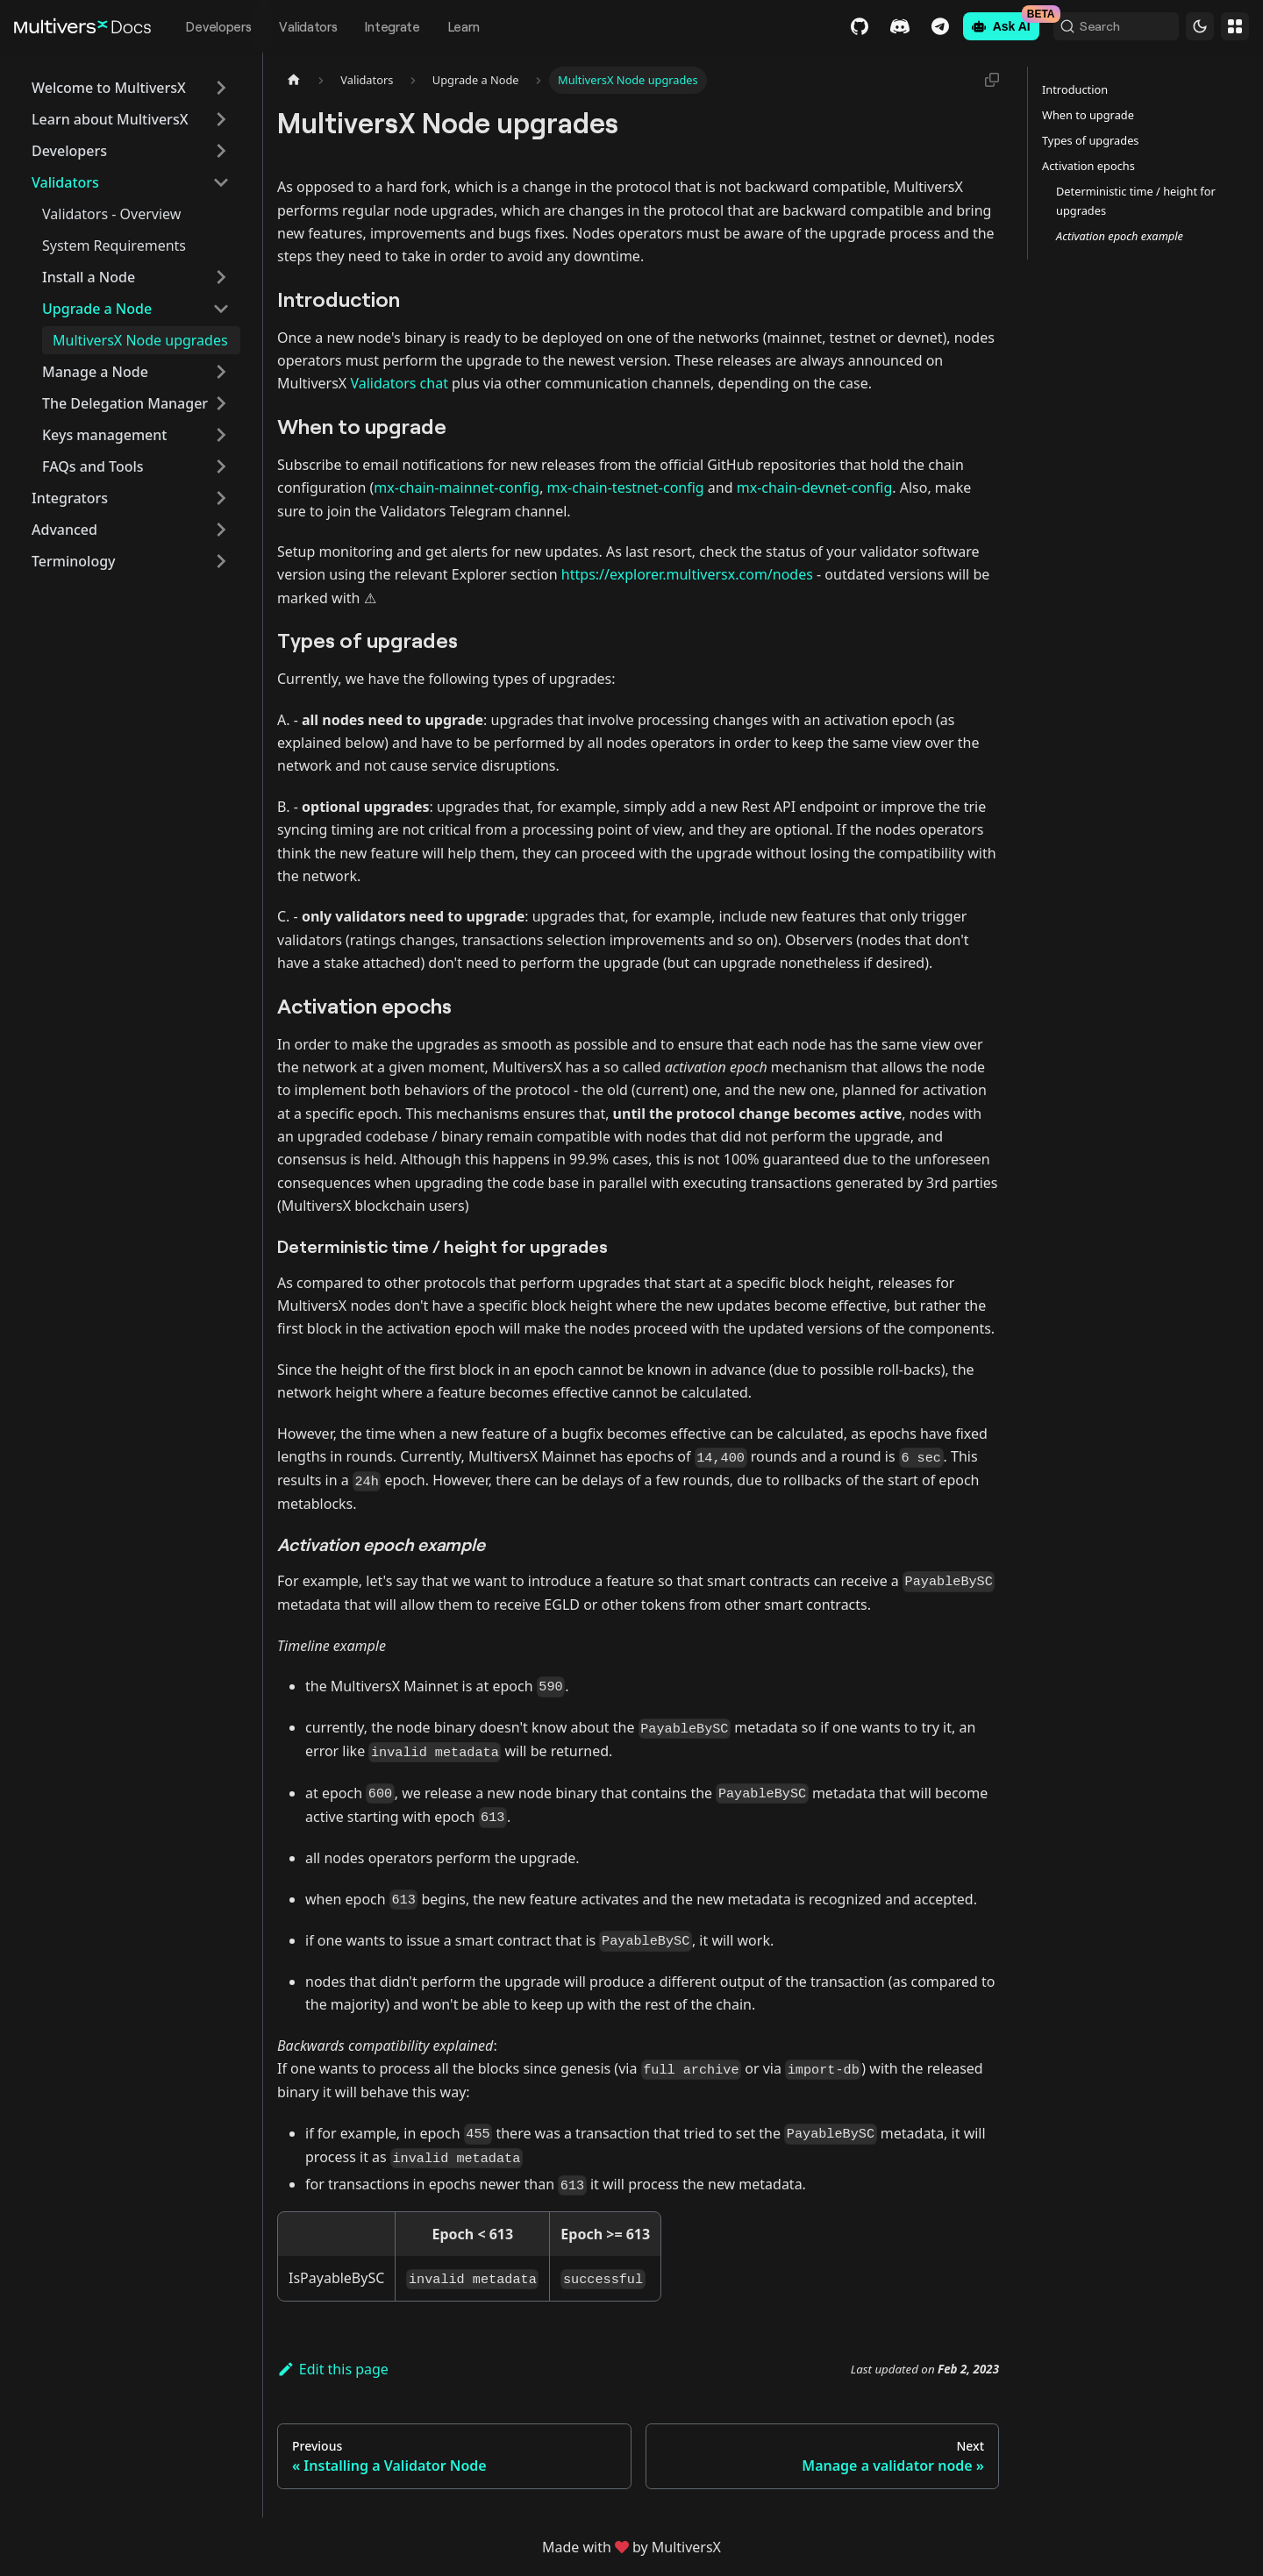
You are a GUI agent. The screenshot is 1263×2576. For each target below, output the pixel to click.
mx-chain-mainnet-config (456, 487)
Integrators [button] (70, 498)
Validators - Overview (111, 214)
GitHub (809, 26)
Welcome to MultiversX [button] (109, 87)
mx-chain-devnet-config (815, 487)
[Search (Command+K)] (1091, 26)
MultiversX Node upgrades (140, 340)
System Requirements (114, 245)
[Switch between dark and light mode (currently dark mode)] (1200, 26)
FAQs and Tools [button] (93, 466)
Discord (849, 26)
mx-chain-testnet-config (625, 487)
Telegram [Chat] (890, 26)
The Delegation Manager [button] (125, 403)
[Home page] (293, 80)
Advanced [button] (64, 529)
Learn (464, 26)
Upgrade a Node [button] (97, 308)
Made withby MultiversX (631, 2547)
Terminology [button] (74, 561)
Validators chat (399, 383)
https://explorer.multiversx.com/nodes (687, 574)
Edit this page (333, 2369)
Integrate (392, 26)
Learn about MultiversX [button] (110, 119)
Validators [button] (65, 182)
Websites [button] (1235, 26)
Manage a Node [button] (95, 371)
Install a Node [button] (88, 277)
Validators (308, 26)
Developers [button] (69, 150)
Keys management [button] (104, 435)
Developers (218, 26)
